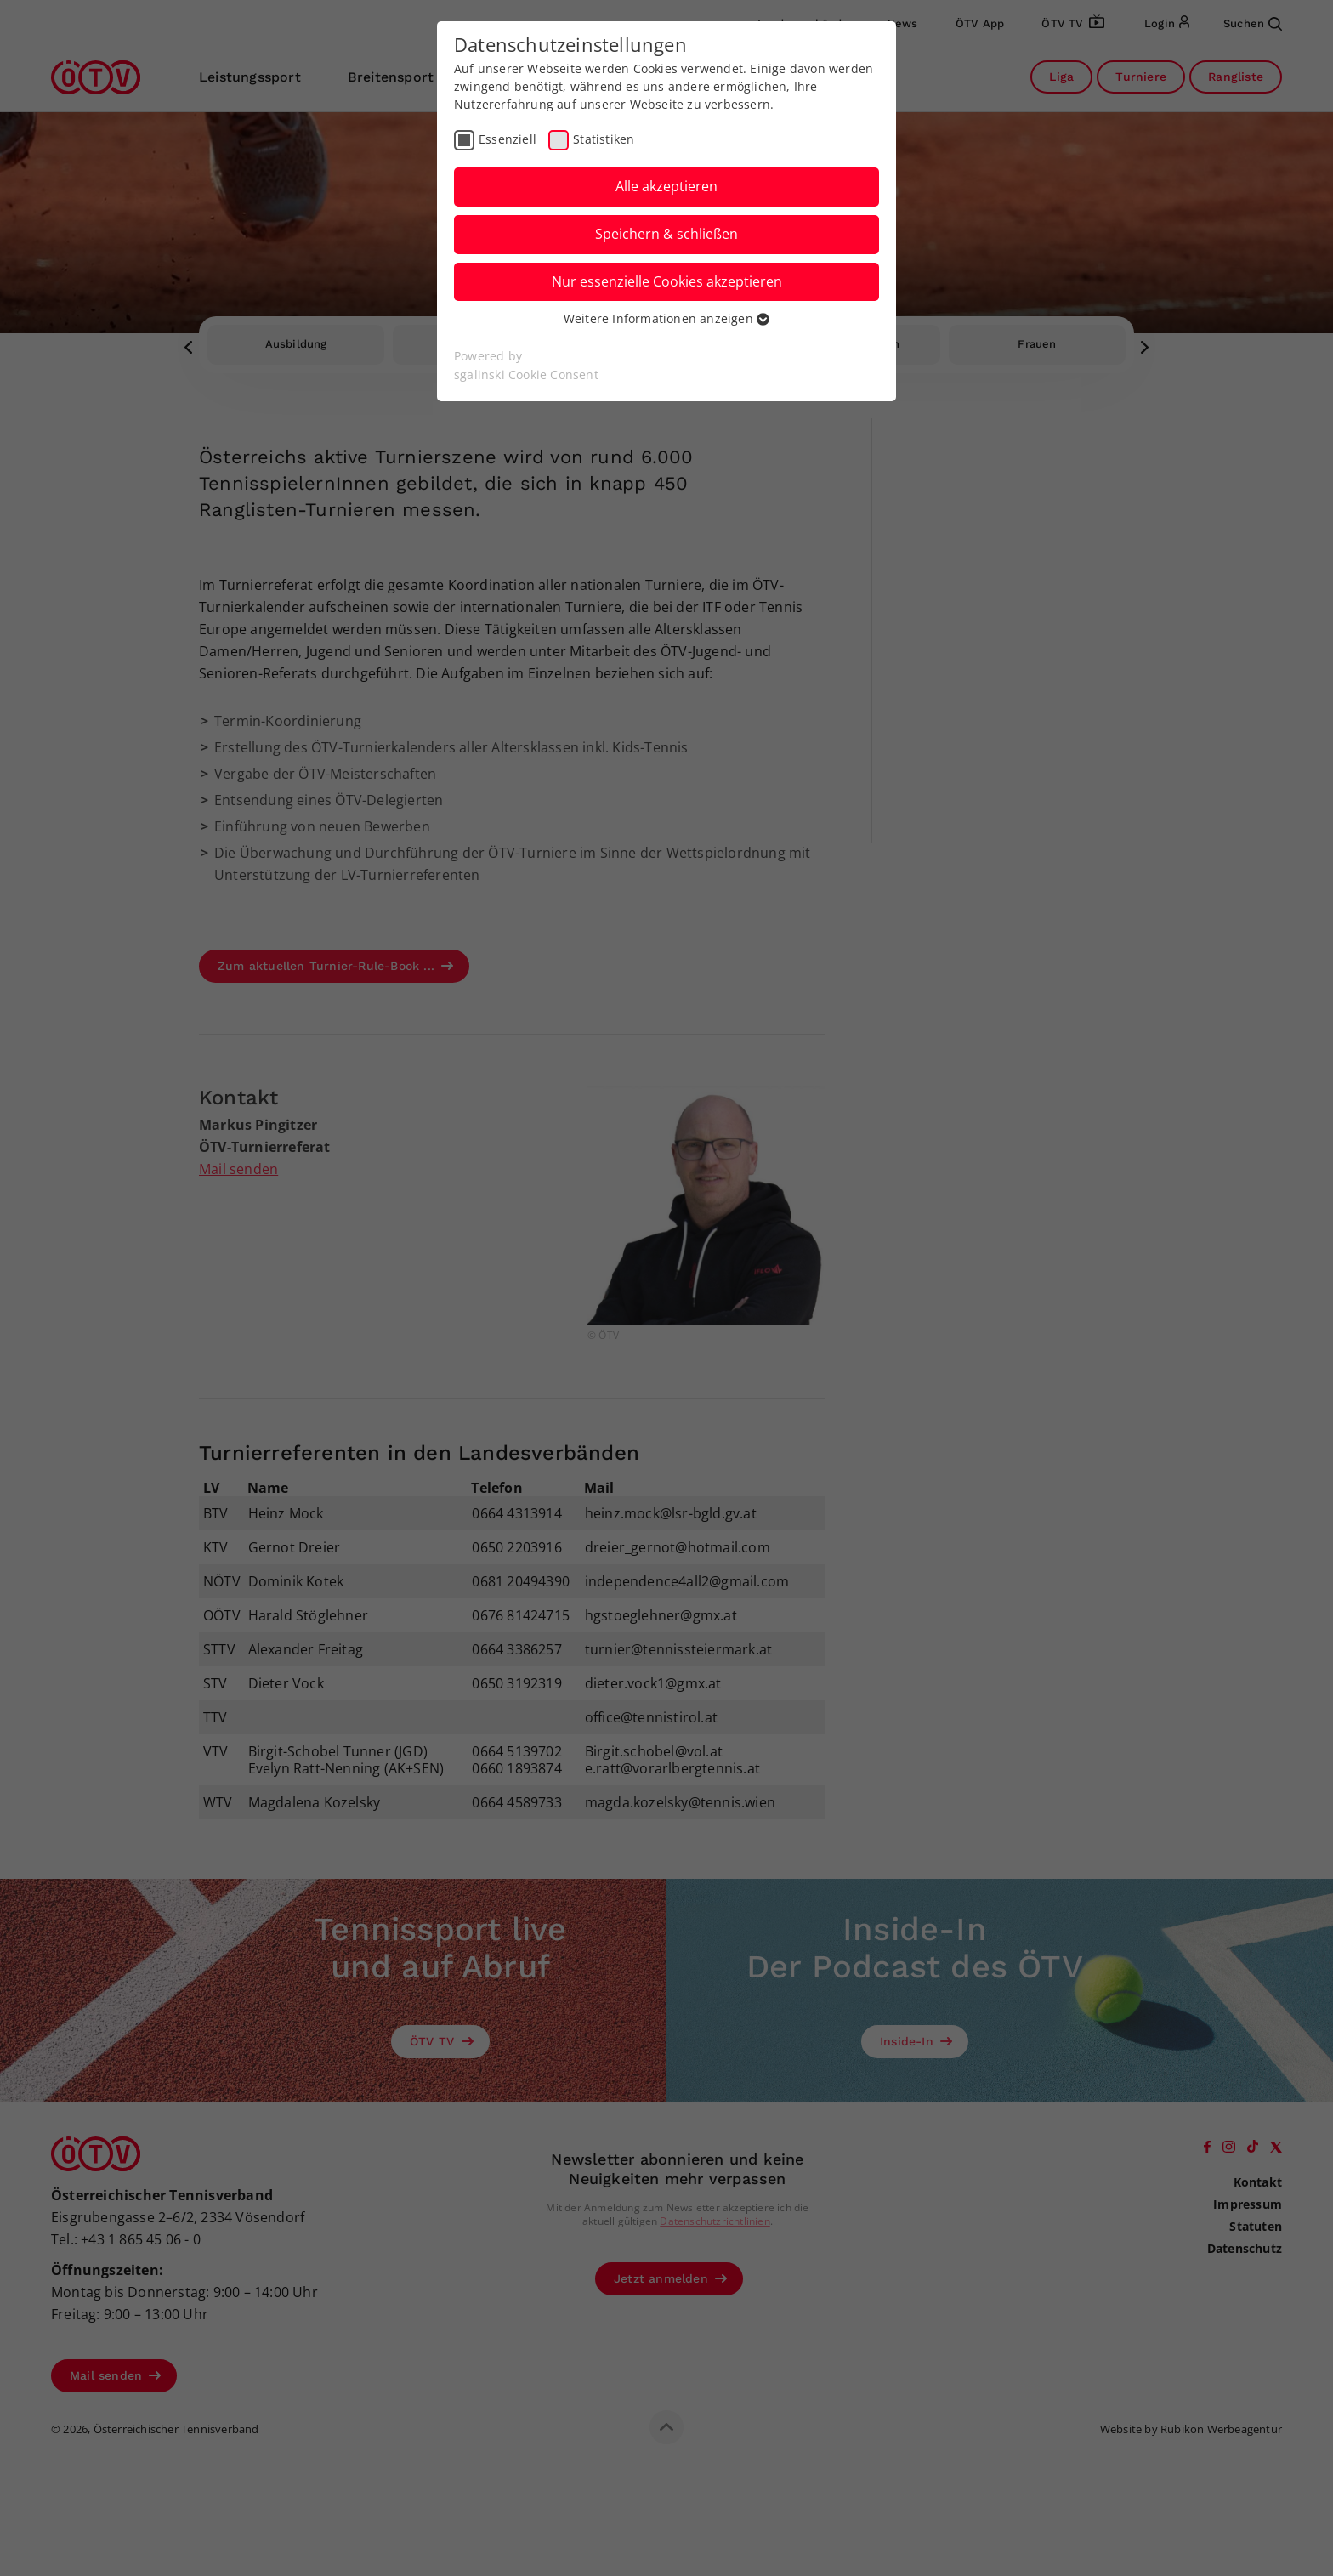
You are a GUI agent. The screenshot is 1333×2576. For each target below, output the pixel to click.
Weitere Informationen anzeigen (666, 318)
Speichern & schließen (666, 233)
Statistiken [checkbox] (603, 139)
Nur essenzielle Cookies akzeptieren (667, 281)
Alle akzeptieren (666, 186)
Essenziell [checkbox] (507, 139)
